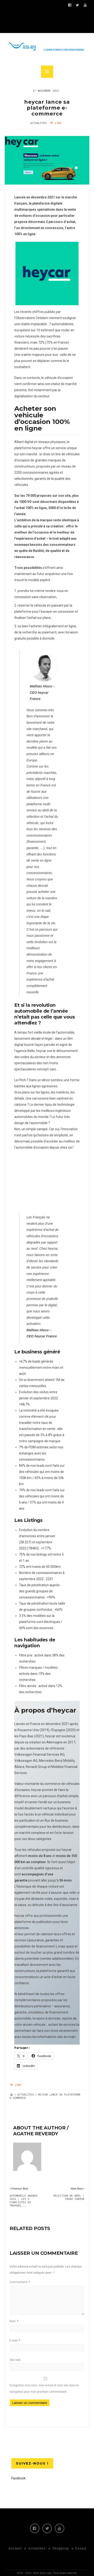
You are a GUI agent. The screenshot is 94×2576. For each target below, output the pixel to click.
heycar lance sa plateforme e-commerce (47, 108)
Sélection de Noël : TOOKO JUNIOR (68, 2197)
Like (57, 123)
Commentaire (20, 2282)
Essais (81, 2548)
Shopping (60, 2548)
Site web (15, 2360)
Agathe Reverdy (35, 2133)
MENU (47, 72)
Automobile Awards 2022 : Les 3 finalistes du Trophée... (24, 2200)
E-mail (15, 2340)
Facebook (18, 2478)
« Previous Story (19, 2188)
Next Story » (77, 2188)
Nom (14, 2321)
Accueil (15, 2548)
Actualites (38, 123)
